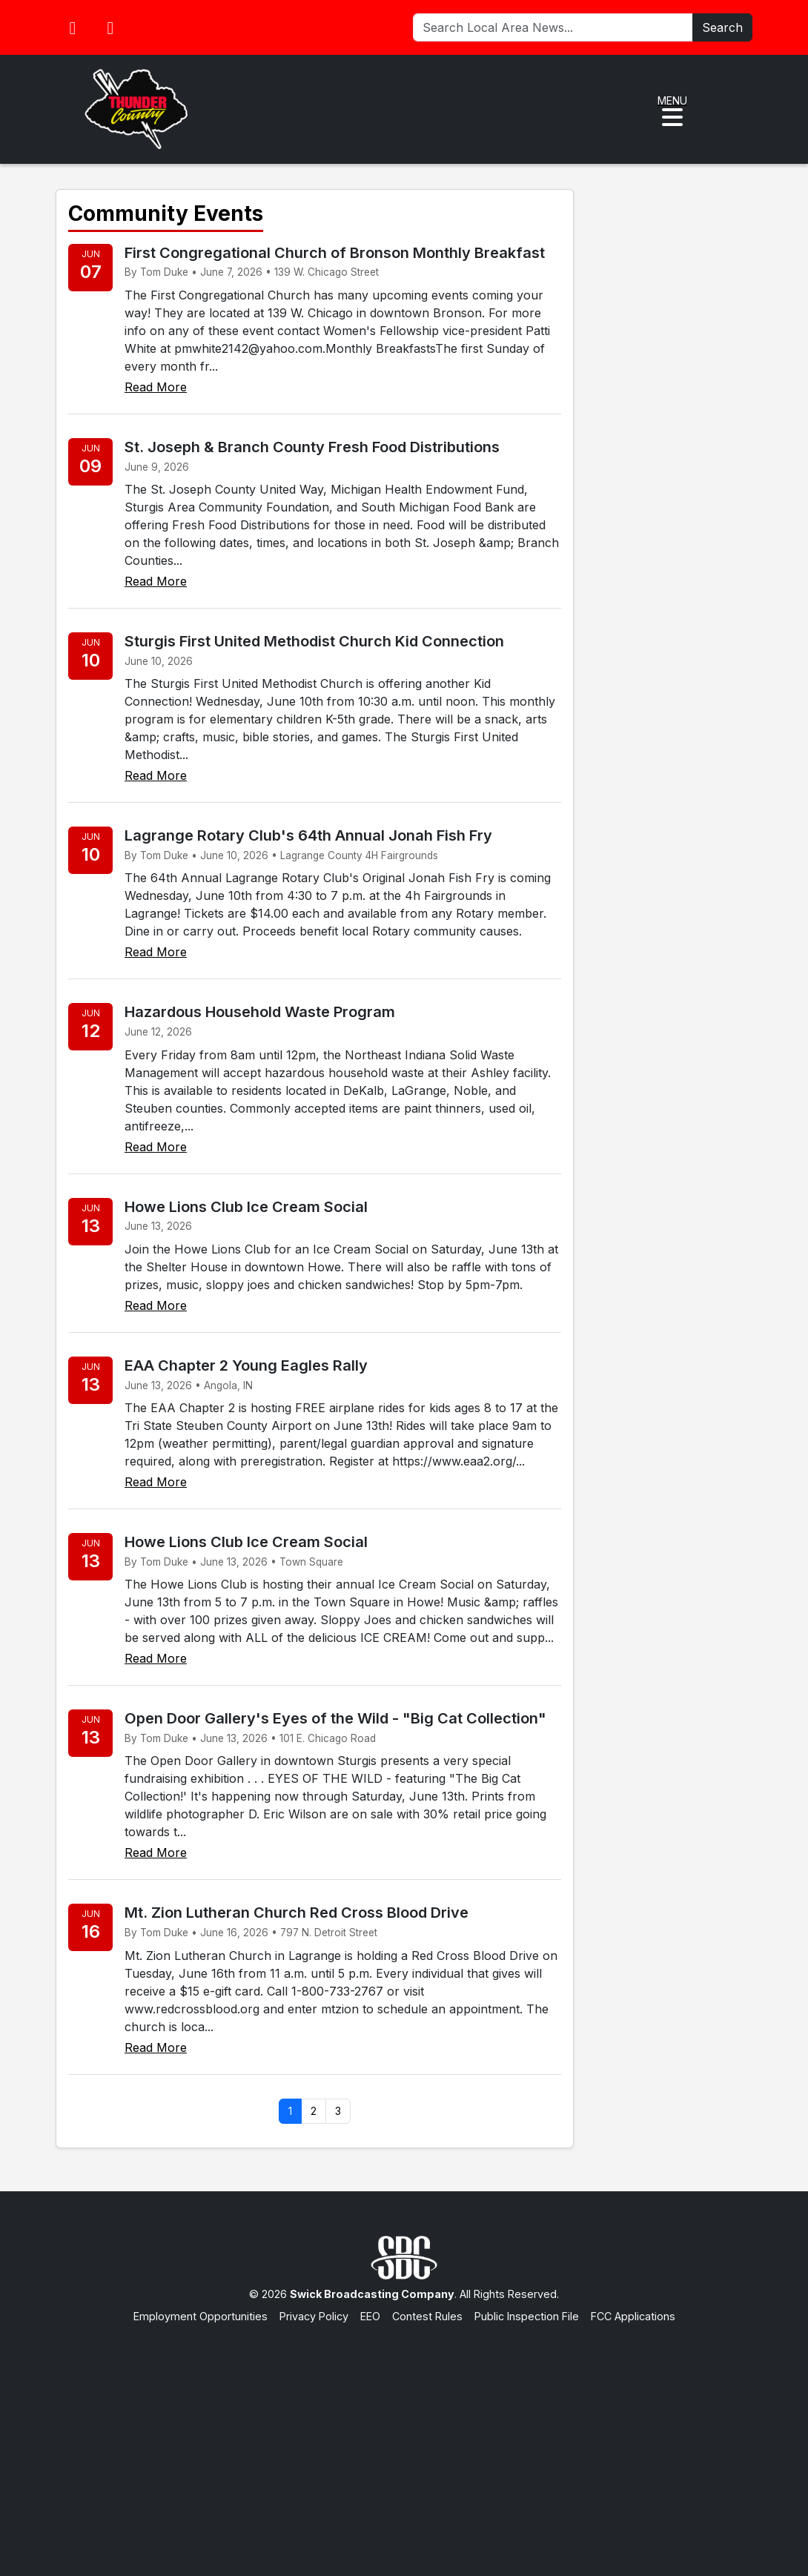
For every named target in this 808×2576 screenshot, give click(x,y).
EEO (370, 2316)
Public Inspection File (526, 2316)
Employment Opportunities (200, 2316)
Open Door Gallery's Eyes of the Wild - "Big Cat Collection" (335, 1718)
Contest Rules (427, 2316)
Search (722, 27)
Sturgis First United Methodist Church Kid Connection (314, 641)
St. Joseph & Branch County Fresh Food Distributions (312, 447)
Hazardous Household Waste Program (260, 1012)
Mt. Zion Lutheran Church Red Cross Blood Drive (296, 1912)
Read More (156, 387)
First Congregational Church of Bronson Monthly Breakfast (335, 253)
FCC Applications (633, 2316)
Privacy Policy (313, 2316)
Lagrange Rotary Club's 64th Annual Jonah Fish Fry (308, 835)
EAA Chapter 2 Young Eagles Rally (246, 1365)
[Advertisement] (404, 2435)
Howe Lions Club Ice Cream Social (246, 1207)
